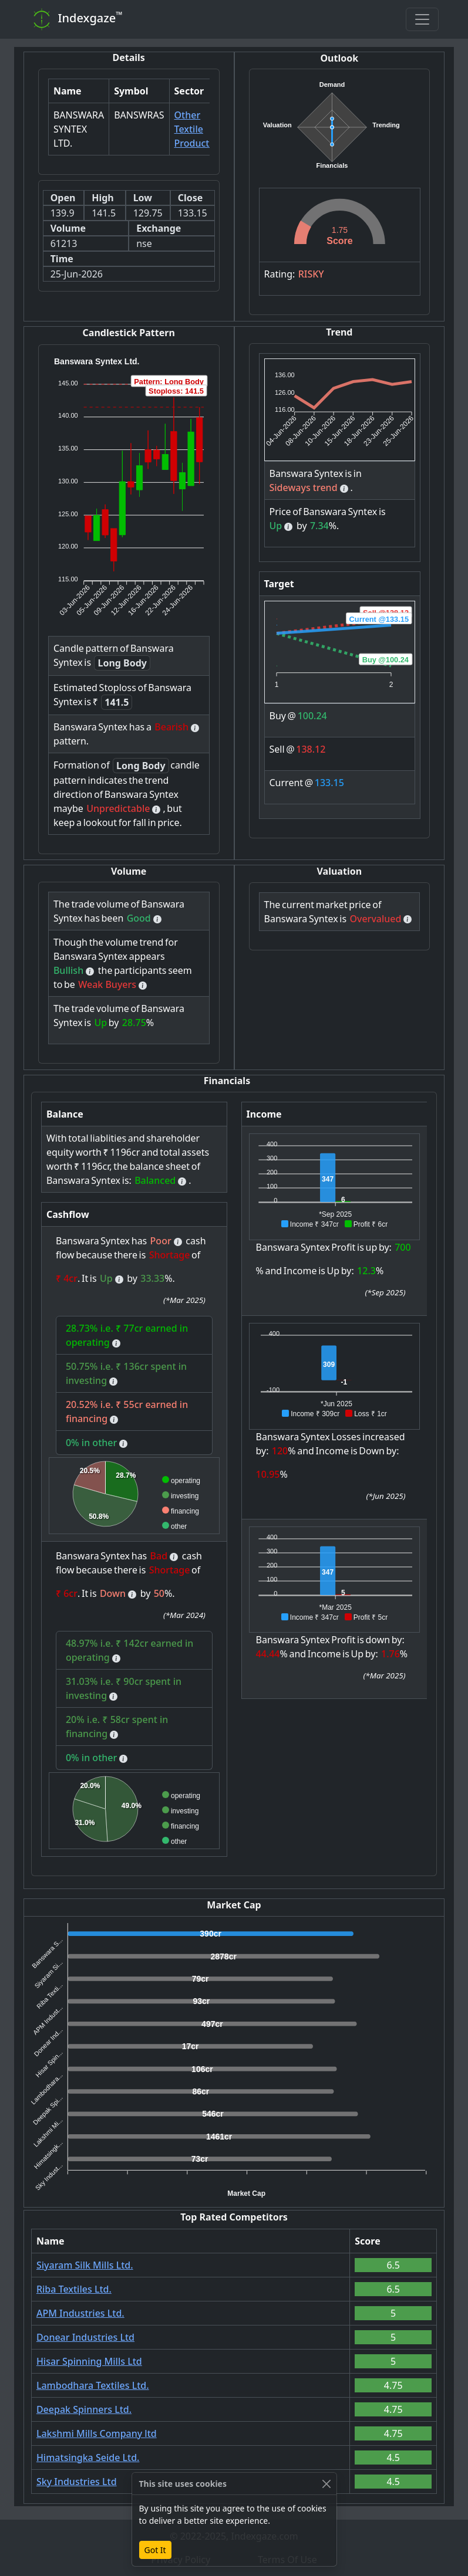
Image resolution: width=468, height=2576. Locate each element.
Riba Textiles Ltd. (74, 2289)
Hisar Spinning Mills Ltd (89, 2361)
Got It (155, 2549)
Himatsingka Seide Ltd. (88, 2457)
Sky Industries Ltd (76, 2481)
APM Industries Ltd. (80, 2313)
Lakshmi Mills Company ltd (96, 2433)
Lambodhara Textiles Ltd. (92, 2385)
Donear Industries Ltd (85, 2337)
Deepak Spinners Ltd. (84, 2409)
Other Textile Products (194, 129)
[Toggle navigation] (422, 19)
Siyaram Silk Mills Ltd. (84, 2265)
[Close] (327, 2483)
